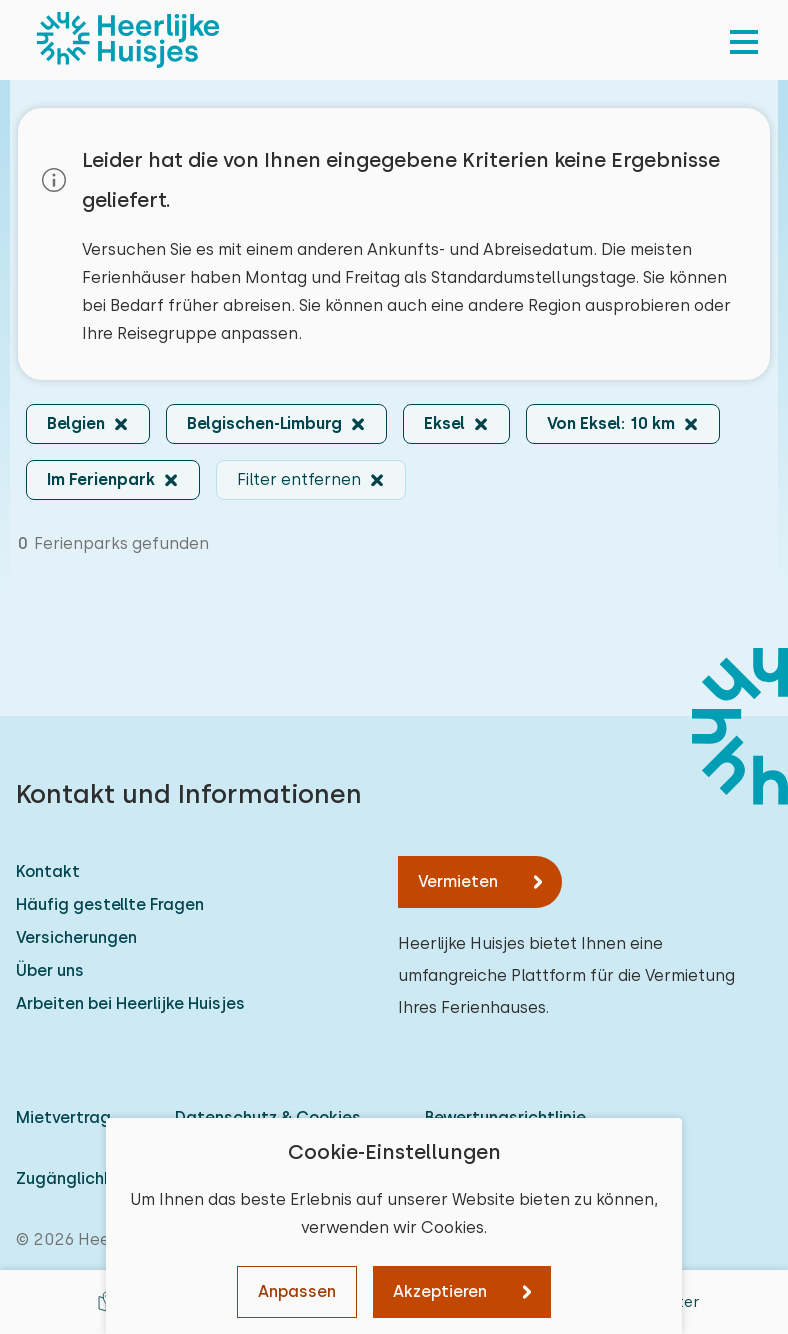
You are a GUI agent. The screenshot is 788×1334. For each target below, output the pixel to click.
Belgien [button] (76, 423)
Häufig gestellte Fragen (110, 904)
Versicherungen (76, 937)
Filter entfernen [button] (299, 479)
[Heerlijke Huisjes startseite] (128, 40)
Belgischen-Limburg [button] (264, 423)
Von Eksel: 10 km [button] (611, 423)
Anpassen (297, 1291)
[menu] (744, 40)
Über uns (50, 970)
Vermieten (458, 881)
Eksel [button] (444, 423)
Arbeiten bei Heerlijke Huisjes (130, 1003)
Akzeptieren (440, 1291)
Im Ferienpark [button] (101, 479)
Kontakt (48, 871)
